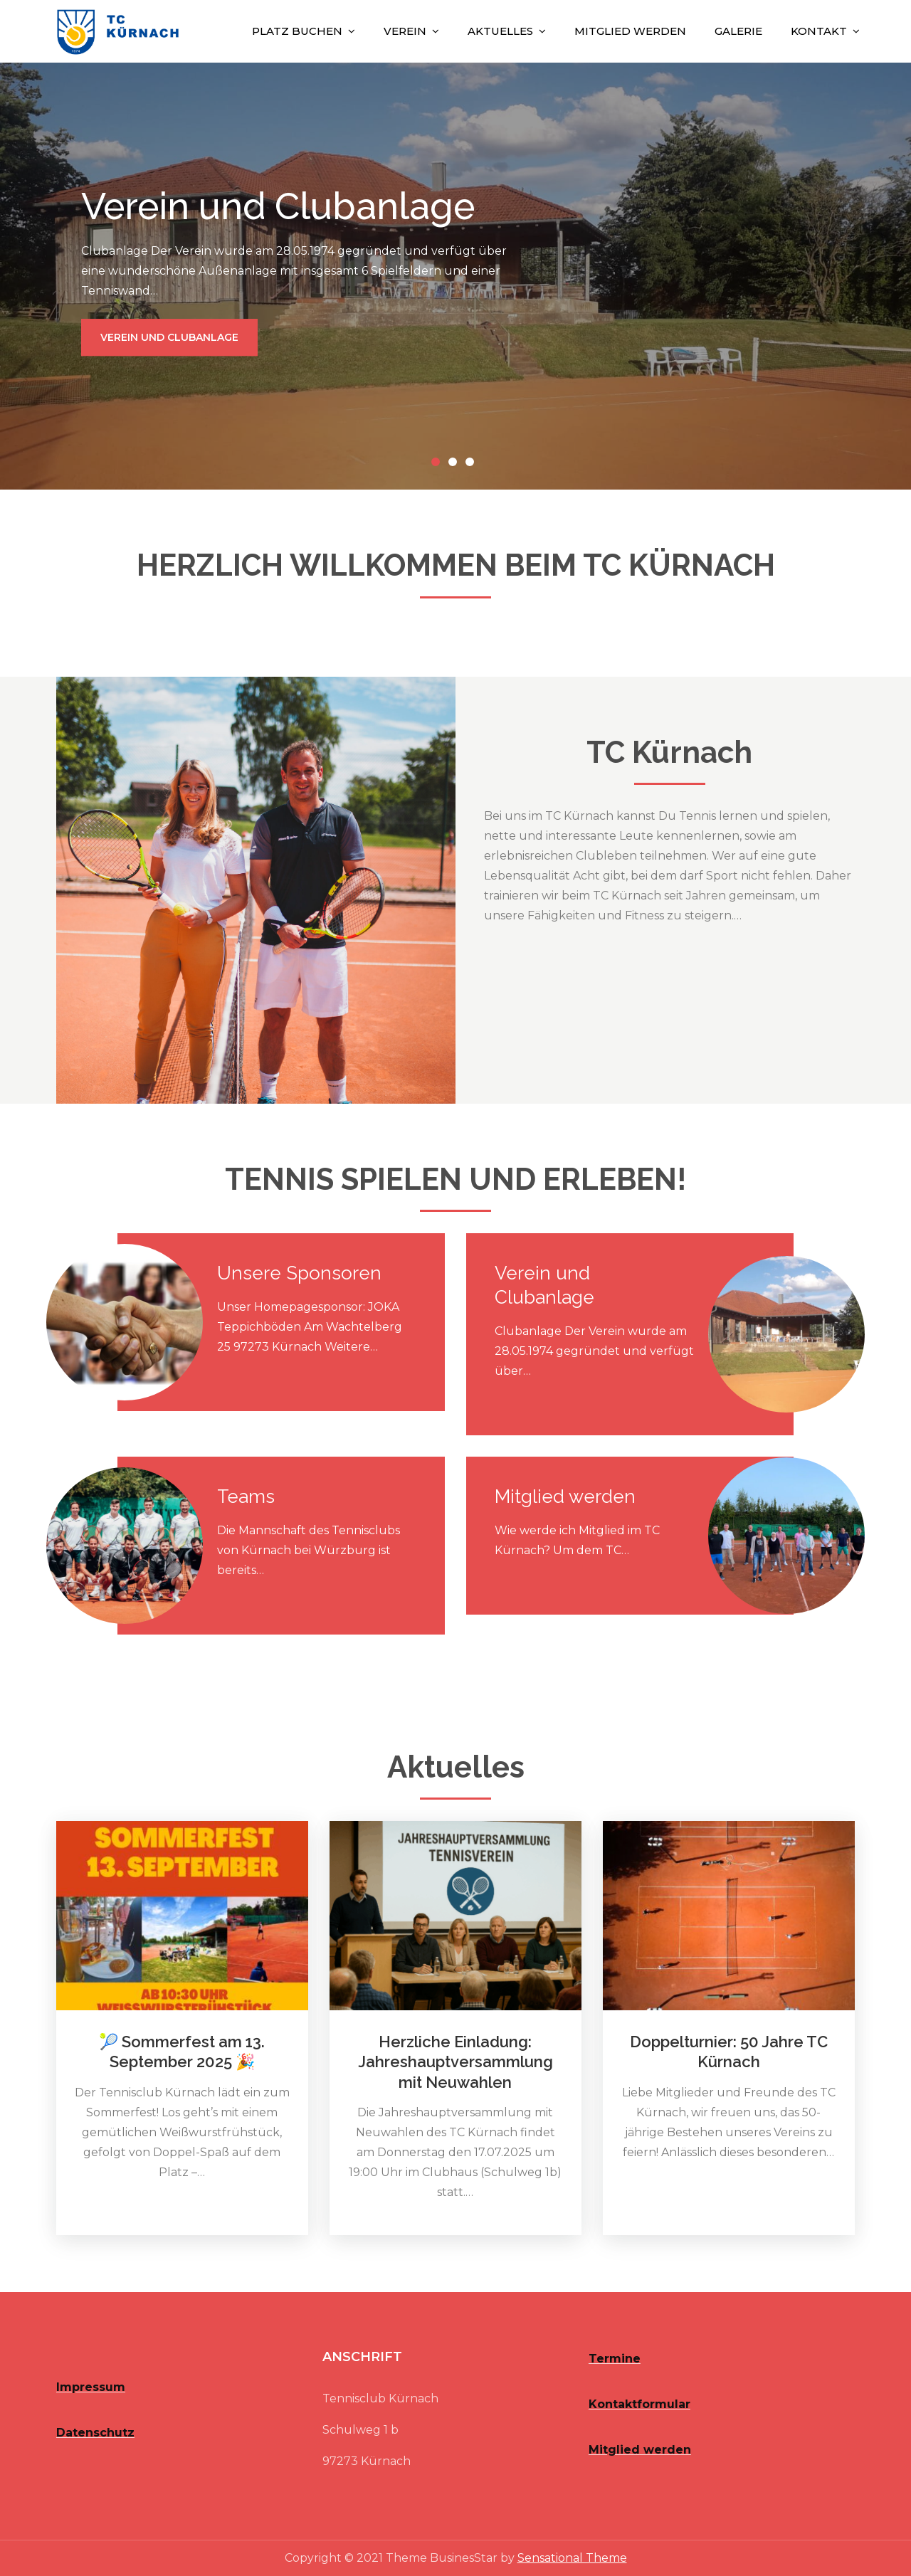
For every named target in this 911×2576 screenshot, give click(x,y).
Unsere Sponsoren (299, 1273)
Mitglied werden (630, 31)
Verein (405, 31)
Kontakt (819, 31)
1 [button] (438, 465)
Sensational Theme (572, 2558)
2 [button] (455, 465)
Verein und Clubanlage (169, 337)
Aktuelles (500, 31)
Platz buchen (297, 31)
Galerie (738, 31)
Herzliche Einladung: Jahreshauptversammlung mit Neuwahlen (455, 2061)
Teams (246, 1496)
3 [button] (472, 465)
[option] (455, 276)
